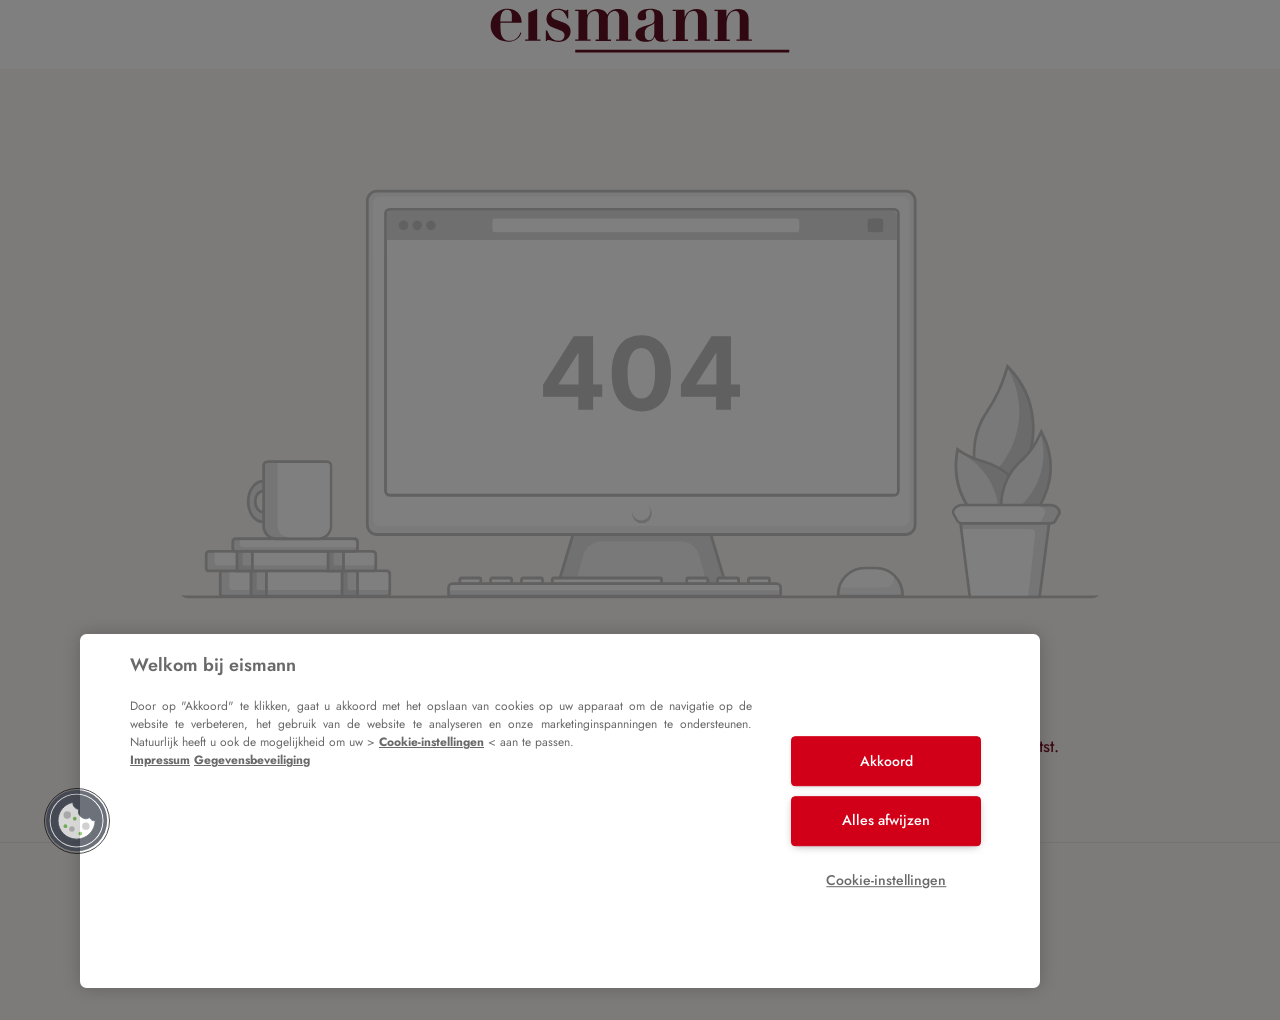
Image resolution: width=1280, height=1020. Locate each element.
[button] (77, 821)
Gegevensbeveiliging (252, 760)
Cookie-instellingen (431, 742)
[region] (560, 811)
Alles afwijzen (886, 820)
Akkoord (886, 761)
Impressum (160, 760)
